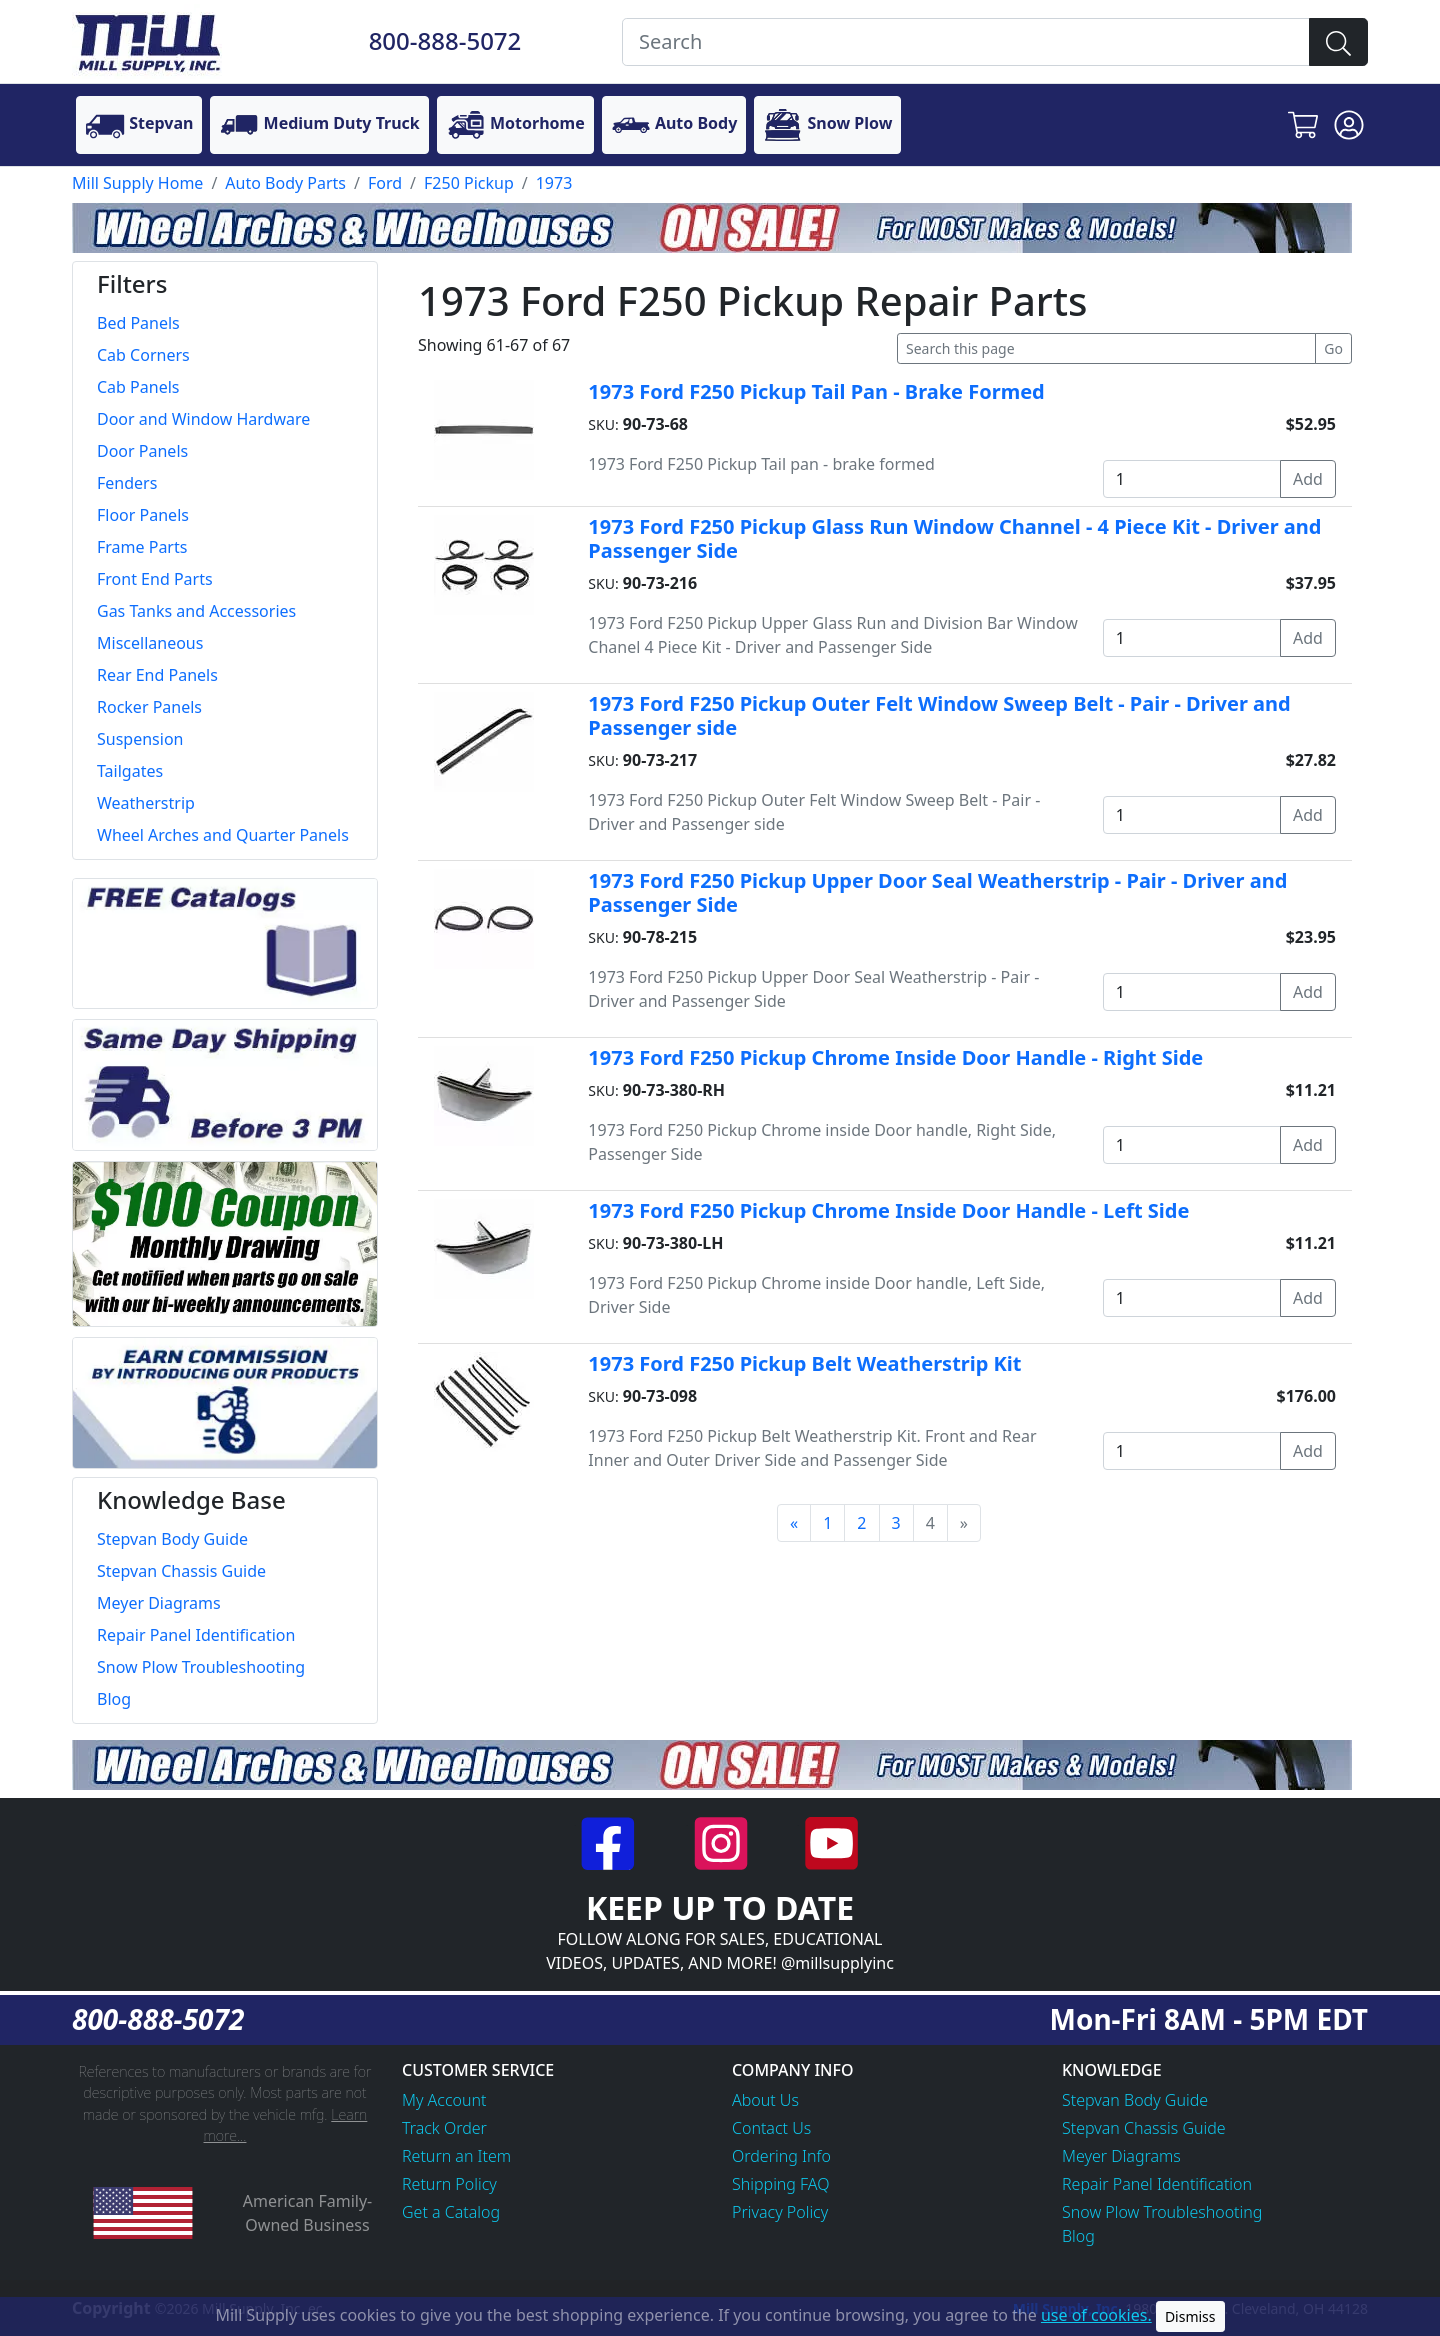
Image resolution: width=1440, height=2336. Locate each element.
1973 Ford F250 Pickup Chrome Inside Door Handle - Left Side (888, 1210)
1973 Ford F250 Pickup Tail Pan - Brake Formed (816, 391)
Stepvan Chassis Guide (1144, 2128)
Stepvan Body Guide (1135, 2100)
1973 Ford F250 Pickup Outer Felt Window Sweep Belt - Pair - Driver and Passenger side (939, 715)
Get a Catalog (451, 2212)
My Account (444, 2100)
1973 (554, 183)
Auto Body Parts (285, 183)
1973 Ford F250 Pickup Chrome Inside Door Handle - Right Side (895, 1057)
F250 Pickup (469, 183)
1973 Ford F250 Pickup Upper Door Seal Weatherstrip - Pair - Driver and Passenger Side (937, 892)
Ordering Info (781, 2156)
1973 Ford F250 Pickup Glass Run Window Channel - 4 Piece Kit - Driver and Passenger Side (954, 538)
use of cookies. (1096, 2315)
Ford (385, 183)
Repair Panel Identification (1157, 2184)
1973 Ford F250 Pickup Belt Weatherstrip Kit (804, 1363)
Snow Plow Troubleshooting (1162, 2212)
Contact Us (771, 2128)
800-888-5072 (445, 40)
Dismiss (1190, 2316)
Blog (1078, 2236)
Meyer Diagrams (1121, 2156)
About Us (765, 2100)
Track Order (444, 2128)
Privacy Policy (780, 2212)
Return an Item (456, 2156)
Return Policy (449, 2184)
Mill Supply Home (137, 183)
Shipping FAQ (781, 2184)
